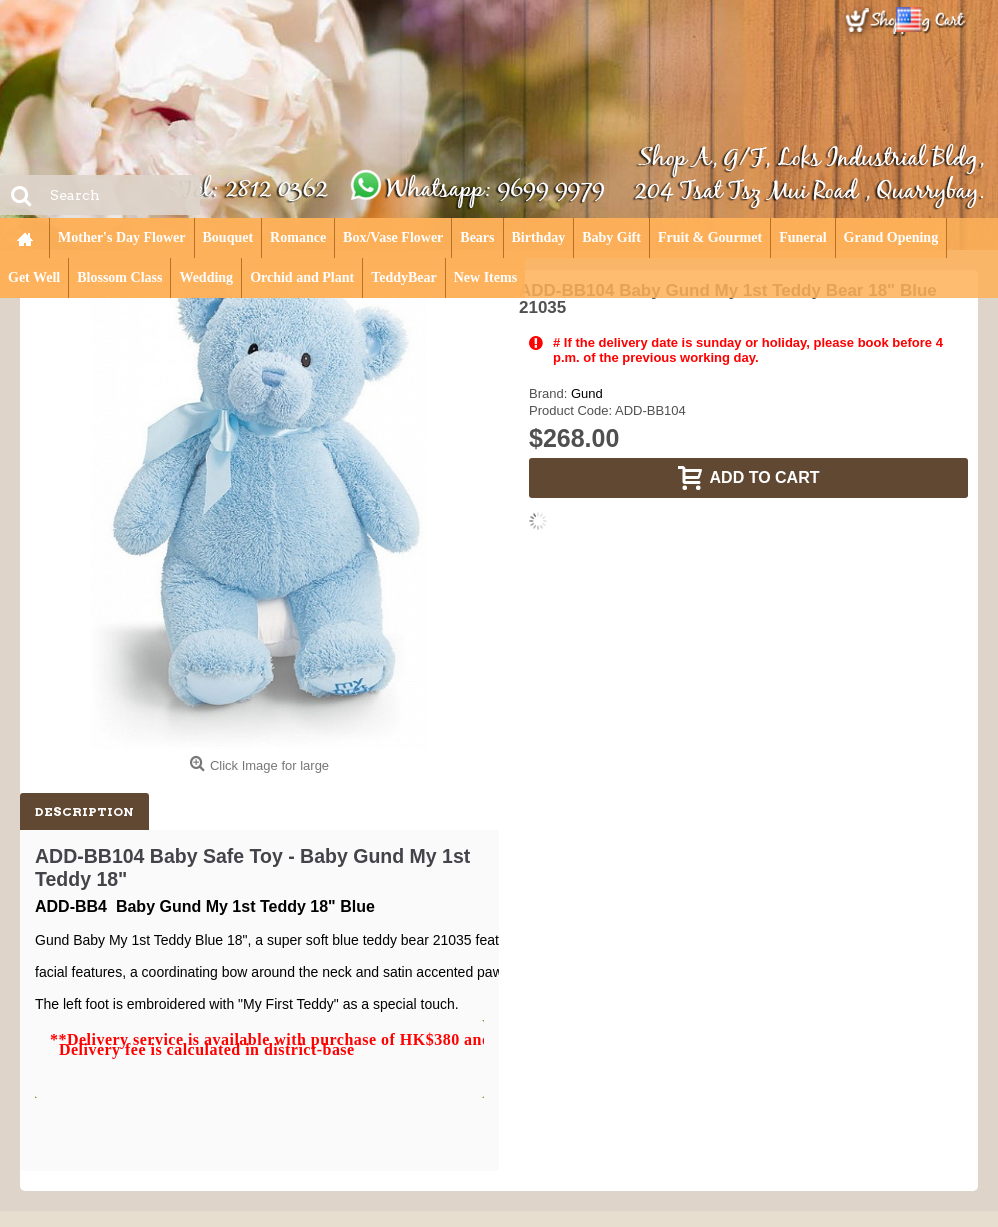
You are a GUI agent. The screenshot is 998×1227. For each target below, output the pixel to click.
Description (84, 811)
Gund (587, 393)
